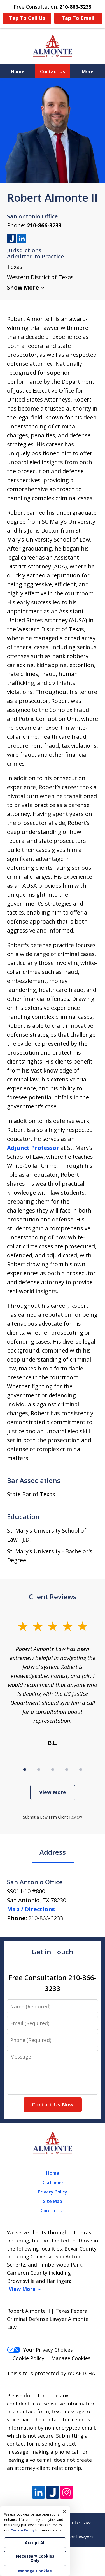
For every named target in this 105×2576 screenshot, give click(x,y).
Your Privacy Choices (40, 2349)
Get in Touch (52, 1951)
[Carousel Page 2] (39, 1770)
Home (17, 71)
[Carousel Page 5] (81, 1770)
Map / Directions (31, 1909)
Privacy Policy (52, 2192)
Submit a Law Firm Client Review (52, 1817)
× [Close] (64, 2511)
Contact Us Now (52, 2104)
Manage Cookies (70, 2358)
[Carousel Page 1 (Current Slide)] (25, 1770)
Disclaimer (52, 2182)
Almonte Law (75, 2522)
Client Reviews (52, 1596)
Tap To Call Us (27, 18)
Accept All (35, 2542)
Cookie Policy (28, 2358)
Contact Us (52, 71)
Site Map (52, 2201)
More (88, 71)
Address (52, 1852)
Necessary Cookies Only (35, 2558)
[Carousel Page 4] (67, 1770)
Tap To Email (78, 18)
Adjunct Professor (33, 1147)
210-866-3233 (44, 225)
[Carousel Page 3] (53, 1770)
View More (52, 1792)
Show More (23, 287)
